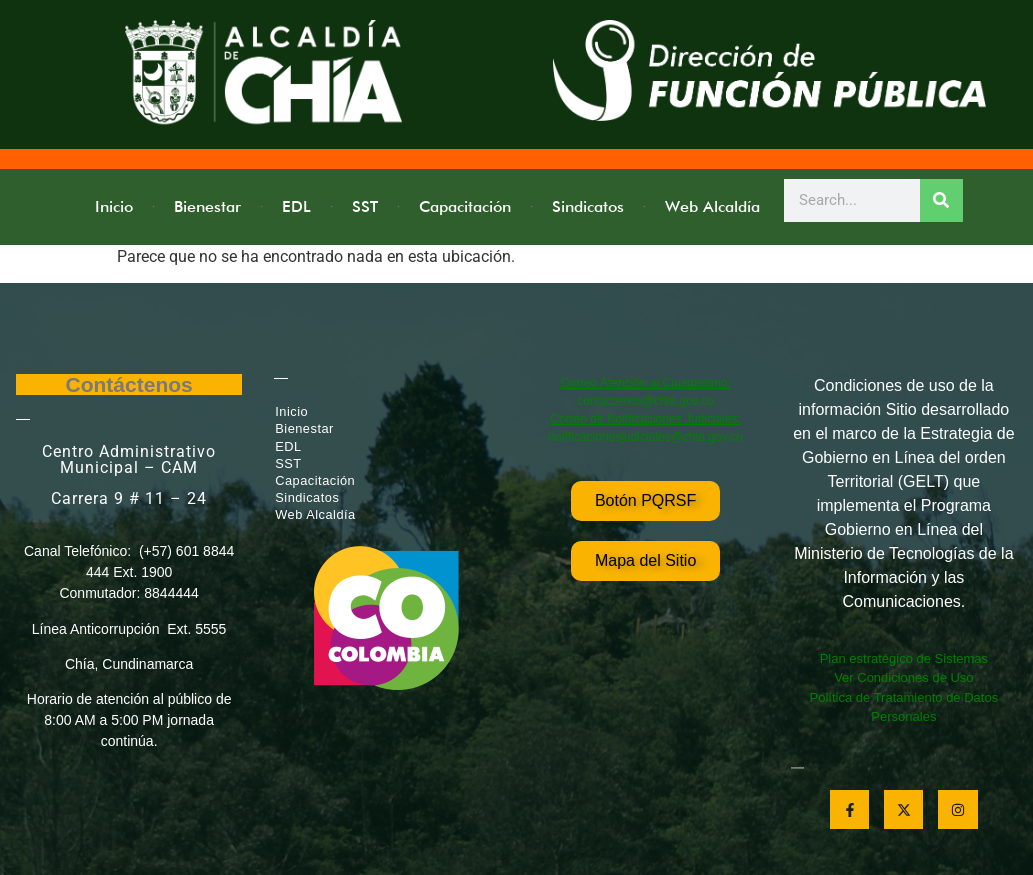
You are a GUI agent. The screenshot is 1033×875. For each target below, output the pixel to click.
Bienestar (207, 206)
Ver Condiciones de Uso (903, 677)
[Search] (941, 200)
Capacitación (465, 206)
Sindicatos (588, 206)
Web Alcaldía (712, 206)
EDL (296, 206)
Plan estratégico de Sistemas (904, 658)
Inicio (114, 206)
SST (365, 206)
